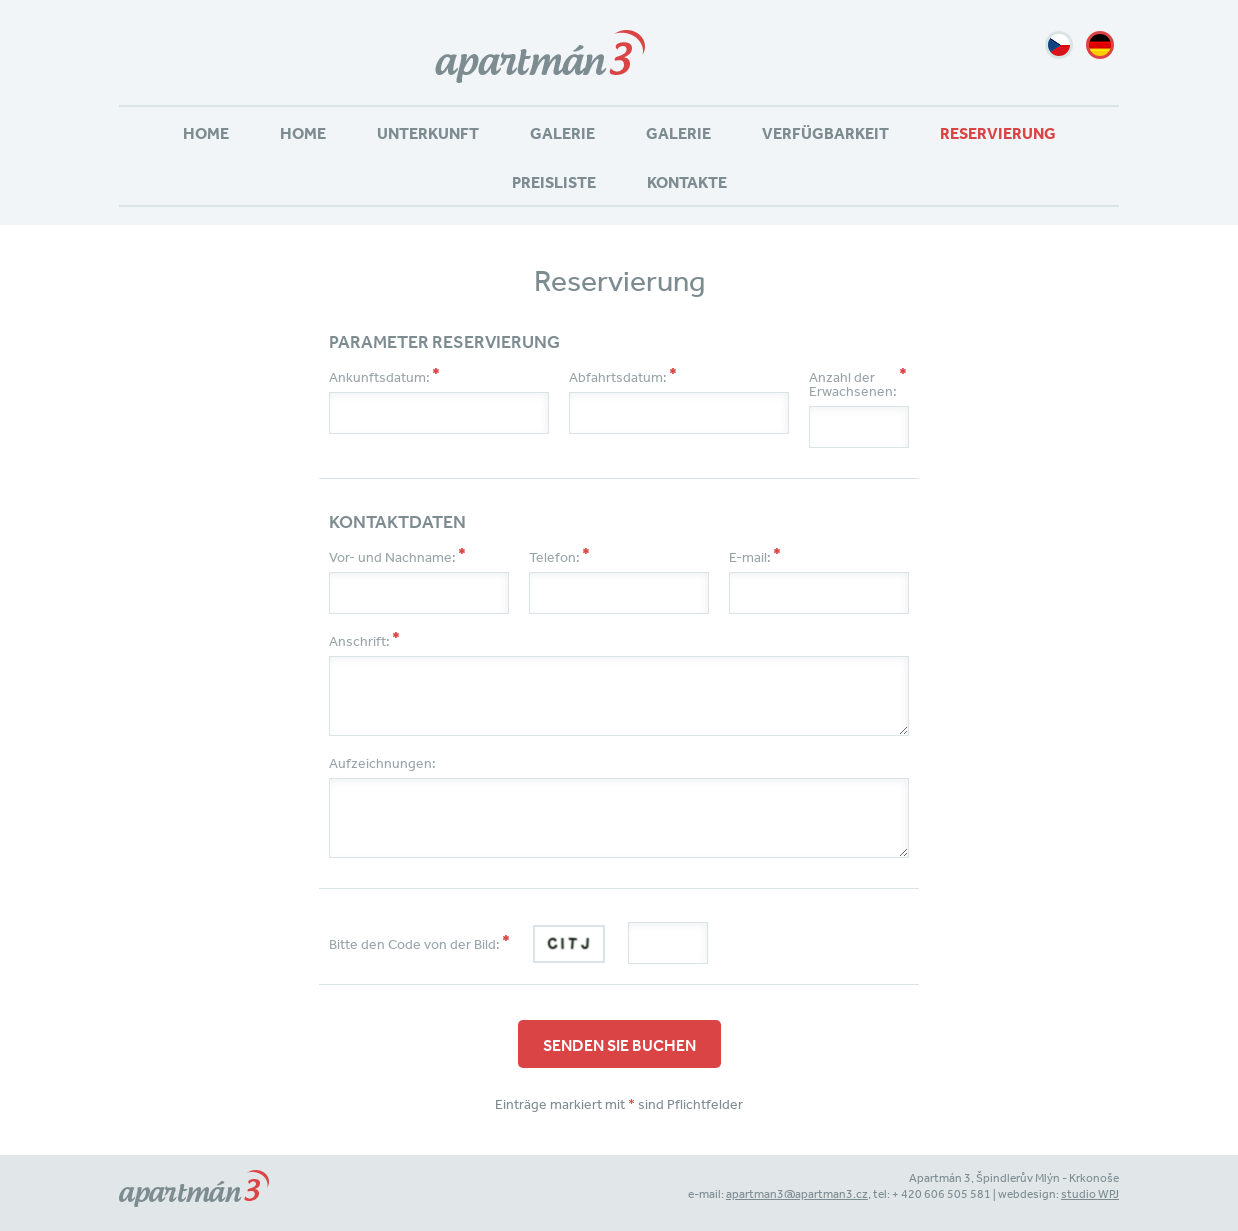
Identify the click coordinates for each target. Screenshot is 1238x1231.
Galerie (562, 133)
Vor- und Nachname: (392, 557)
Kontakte (687, 182)
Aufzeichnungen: (382, 763)
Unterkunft (428, 133)
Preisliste (554, 182)
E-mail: (750, 557)
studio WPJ (1090, 1194)
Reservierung (998, 133)
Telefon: (554, 557)
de (1100, 45)
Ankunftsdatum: (379, 377)
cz (1059, 45)
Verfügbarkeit (825, 133)
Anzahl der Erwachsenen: (853, 384)
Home (206, 133)
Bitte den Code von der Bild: (414, 944)
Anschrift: (359, 641)
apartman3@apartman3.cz (797, 1194)
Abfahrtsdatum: (618, 377)
